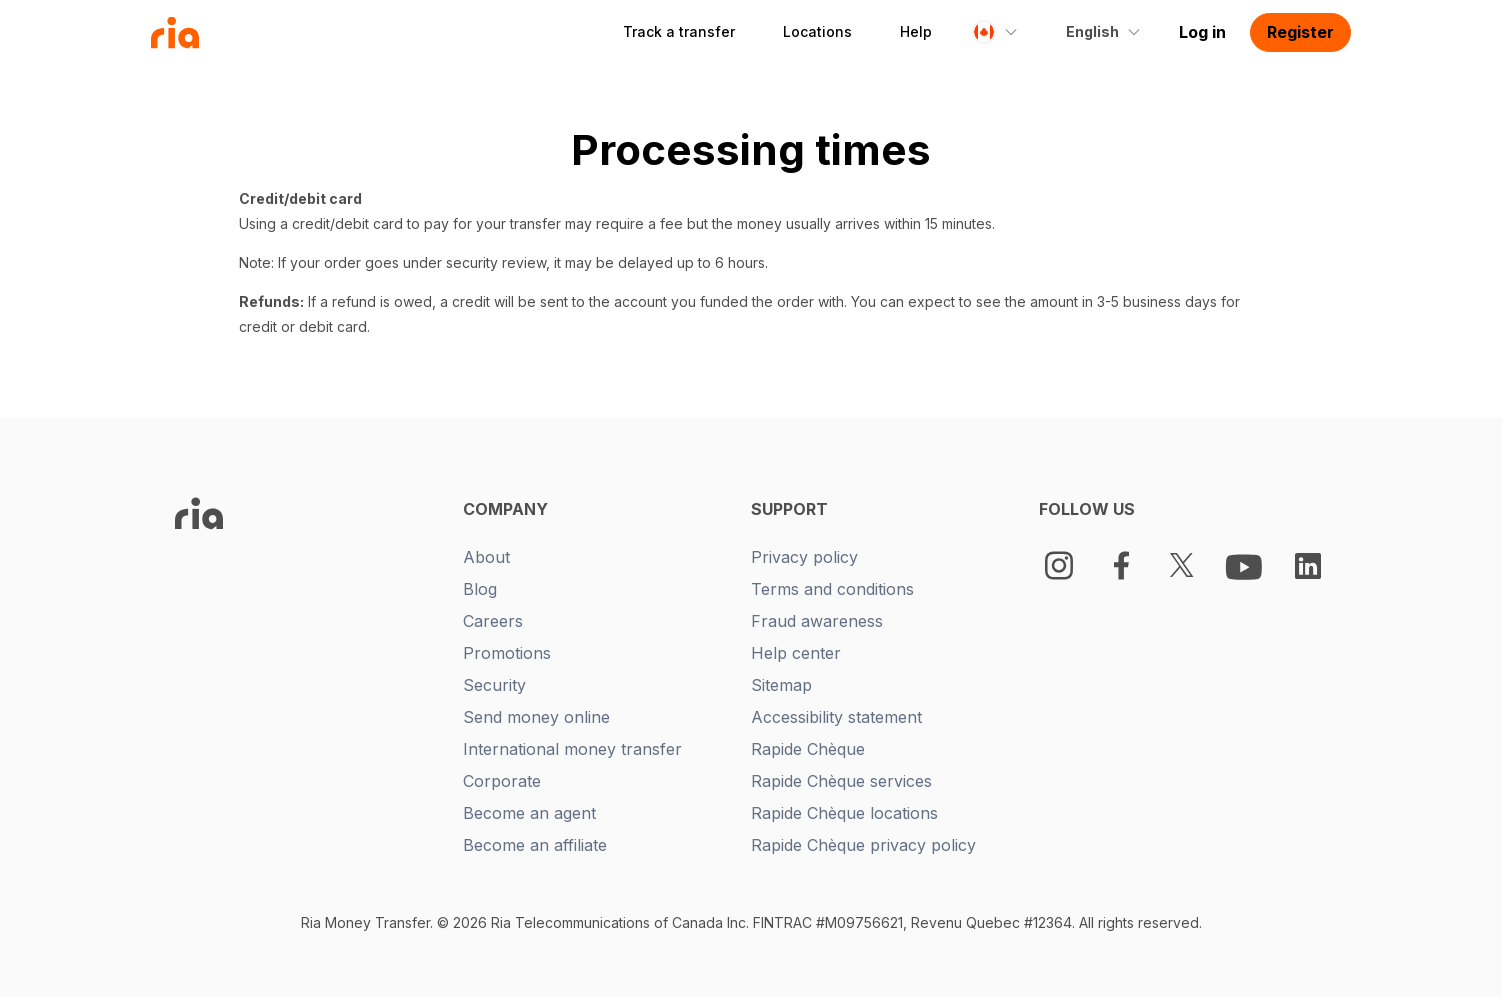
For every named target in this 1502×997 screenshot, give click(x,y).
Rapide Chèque (808, 749)
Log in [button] (1202, 32)
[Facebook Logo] (1121, 565)
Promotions (507, 653)
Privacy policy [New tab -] (804, 557)
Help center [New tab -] (796, 653)
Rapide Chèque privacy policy (863, 845)
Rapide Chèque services (841, 781)
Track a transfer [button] (679, 31)
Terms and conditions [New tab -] (832, 589)
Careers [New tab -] (493, 621)
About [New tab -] (486, 557)
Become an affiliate (535, 845)
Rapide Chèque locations (844, 813)
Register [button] (1300, 32)
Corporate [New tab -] (502, 781)
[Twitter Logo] (1182, 565)
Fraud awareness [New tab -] (817, 621)
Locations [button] (817, 31)
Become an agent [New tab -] (529, 813)
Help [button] (916, 31)
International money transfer (572, 749)
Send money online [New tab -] (536, 717)
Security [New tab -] (494, 685)
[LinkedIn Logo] (1308, 566)
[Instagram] (1059, 565)
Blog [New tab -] (480, 589)
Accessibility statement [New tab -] (836, 717)
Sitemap (781, 685)
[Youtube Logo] (1246, 566)
